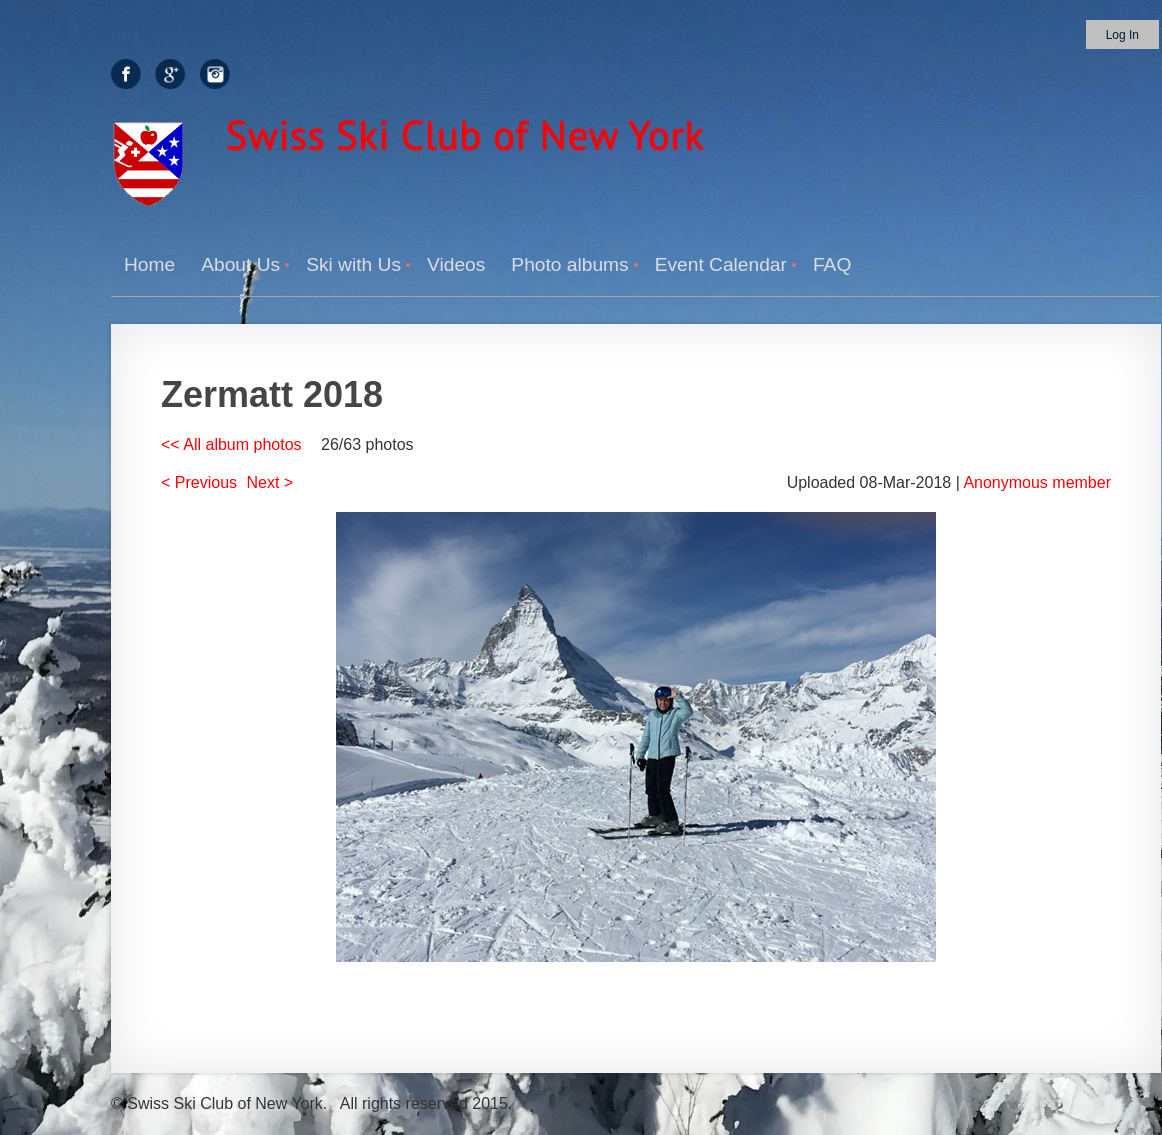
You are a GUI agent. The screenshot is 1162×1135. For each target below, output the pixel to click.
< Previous (199, 482)
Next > (270, 482)
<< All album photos (231, 444)
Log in (1122, 35)
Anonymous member (1037, 482)
